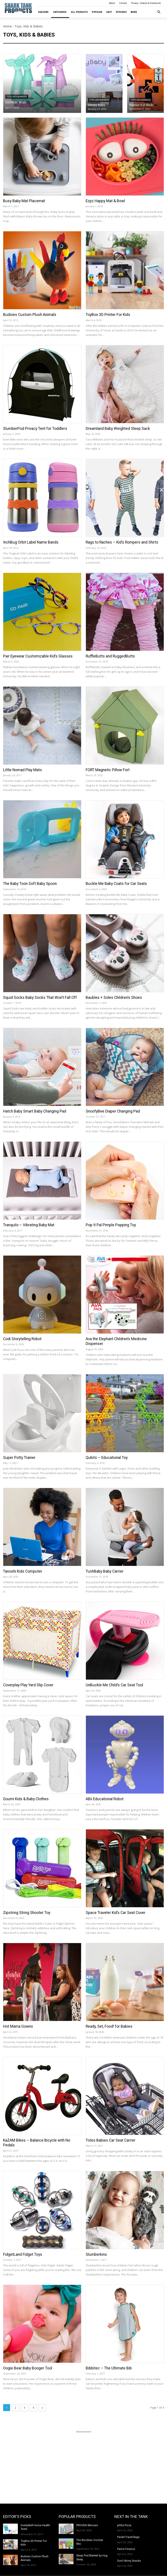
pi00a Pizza (124, 2518)
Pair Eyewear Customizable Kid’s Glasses (36, 656)
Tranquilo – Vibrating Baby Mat (28, 1224)
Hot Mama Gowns (17, 2020)
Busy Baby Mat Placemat (23, 201)
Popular (97, 12)
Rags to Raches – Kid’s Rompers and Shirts (121, 542)
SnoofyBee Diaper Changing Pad (112, 1110)
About (112, 3)
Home (7, 26)
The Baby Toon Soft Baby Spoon (29, 883)
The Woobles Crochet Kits (91, 2533)
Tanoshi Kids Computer (22, 1565)
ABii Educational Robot (104, 1793)
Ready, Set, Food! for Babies (108, 2020)
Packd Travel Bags (128, 2530)
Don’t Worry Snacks (128, 2553)
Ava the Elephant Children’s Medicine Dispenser (124, 1338)
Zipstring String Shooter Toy (26, 1906)
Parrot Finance (126, 2542)
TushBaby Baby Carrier (104, 1565)
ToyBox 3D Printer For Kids (107, 314)
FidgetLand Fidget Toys (22, 2248)
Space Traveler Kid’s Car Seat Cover (114, 1906)
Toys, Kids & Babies (17, 96)
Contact (123, 3)
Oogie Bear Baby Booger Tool (27, 2361)
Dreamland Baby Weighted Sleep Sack (116, 428)
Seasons (43, 12)
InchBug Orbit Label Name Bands (29, 542)
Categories (60, 12)
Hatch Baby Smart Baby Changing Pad (33, 1110)
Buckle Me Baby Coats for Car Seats (115, 883)
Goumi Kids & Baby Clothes (25, 1793)
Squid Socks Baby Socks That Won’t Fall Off (38, 997)
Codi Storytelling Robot (22, 1338)
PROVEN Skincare (87, 2518)
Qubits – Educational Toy (106, 1452)
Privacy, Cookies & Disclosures (146, 3)
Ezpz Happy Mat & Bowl (105, 201)
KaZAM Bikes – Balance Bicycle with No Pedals (41, 2134)
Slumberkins (96, 2248)
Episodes (121, 12)
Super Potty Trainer (18, 1452)
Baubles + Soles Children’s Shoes (112, 997)
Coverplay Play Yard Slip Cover (27, 1679)
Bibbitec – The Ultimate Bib (108, 2361)
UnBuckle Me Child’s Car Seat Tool (113, 1679)
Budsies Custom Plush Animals (28, 314)
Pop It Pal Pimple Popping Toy (110, 1224)
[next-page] (42, 2400)
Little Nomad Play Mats (22, 769)
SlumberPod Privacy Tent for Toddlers (34, 428)
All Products (79, 12)
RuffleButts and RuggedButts (109, 656)
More (134, 12)
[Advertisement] (83, 2457)
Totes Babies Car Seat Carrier (110, 2134)
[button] (159, 12)
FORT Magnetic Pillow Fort (107, 769)
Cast (109, 12)
